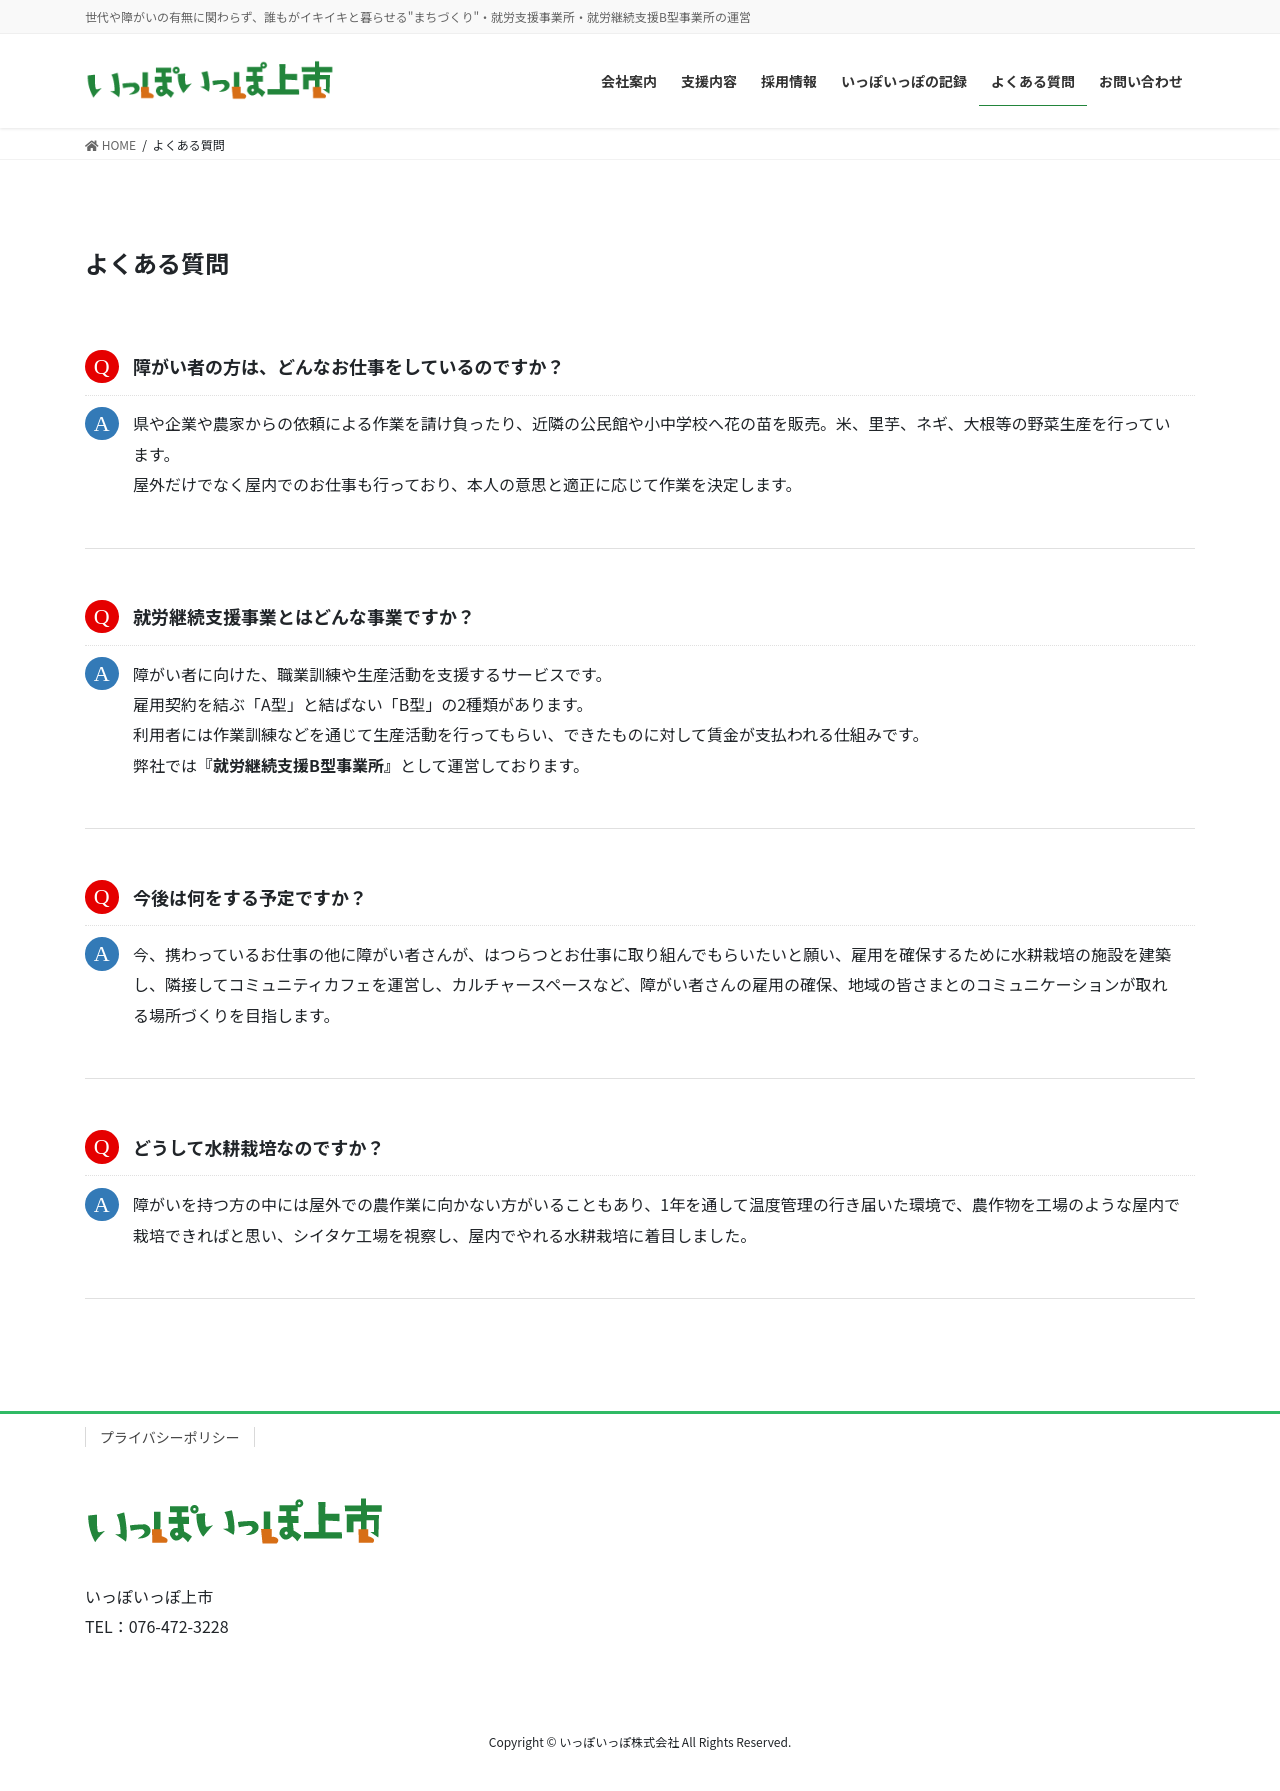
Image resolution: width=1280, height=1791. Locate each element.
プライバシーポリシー (170, 1437)
